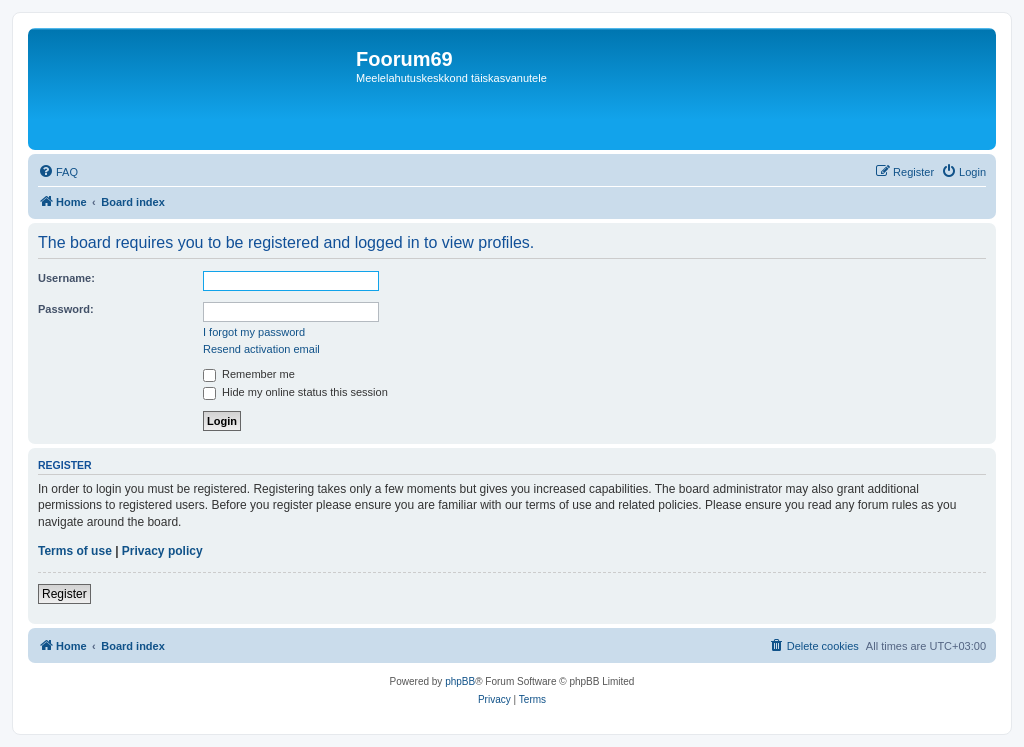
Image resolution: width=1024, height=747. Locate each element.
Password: (66, 309)
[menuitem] (58, 172)
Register (64, 594)
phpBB (460, 681)
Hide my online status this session (295, 392)
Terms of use (75, 551)
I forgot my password (254, 332)
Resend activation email (261, 349)
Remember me (249, 374)
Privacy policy (162, 551)
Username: (66, 278)
